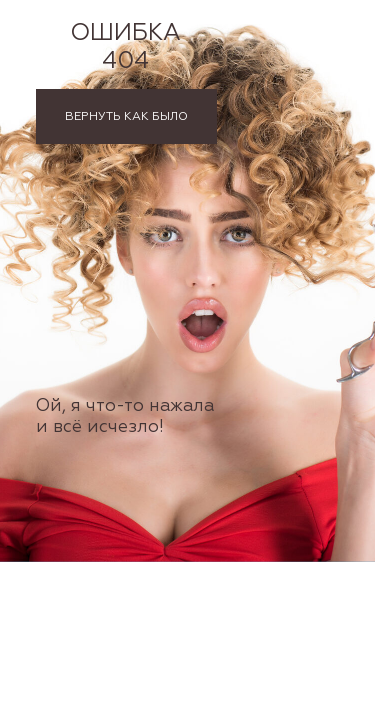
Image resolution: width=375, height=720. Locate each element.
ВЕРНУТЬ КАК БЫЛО (126, 117)
